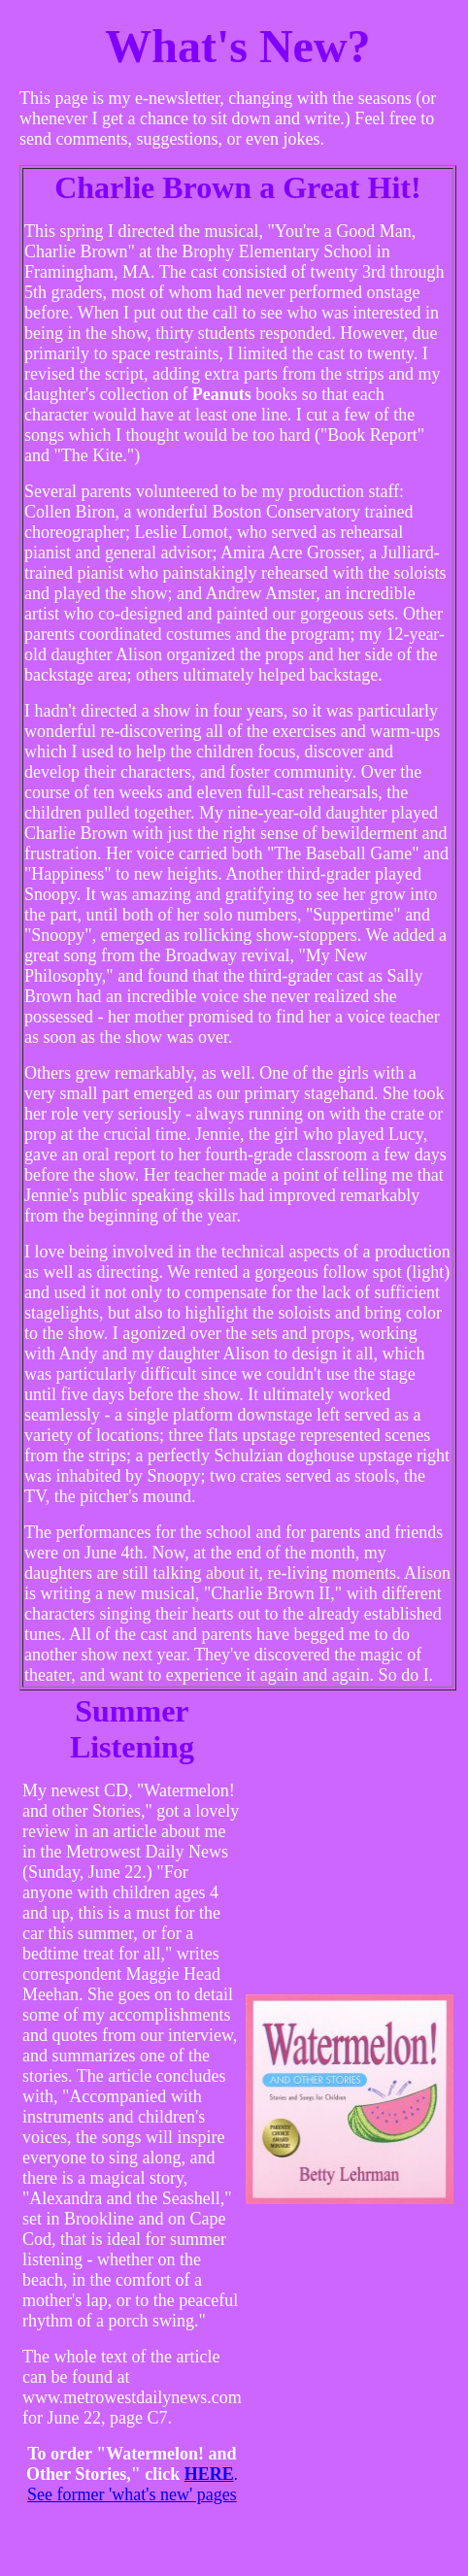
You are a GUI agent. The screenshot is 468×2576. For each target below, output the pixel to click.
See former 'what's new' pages (132, 2494)
